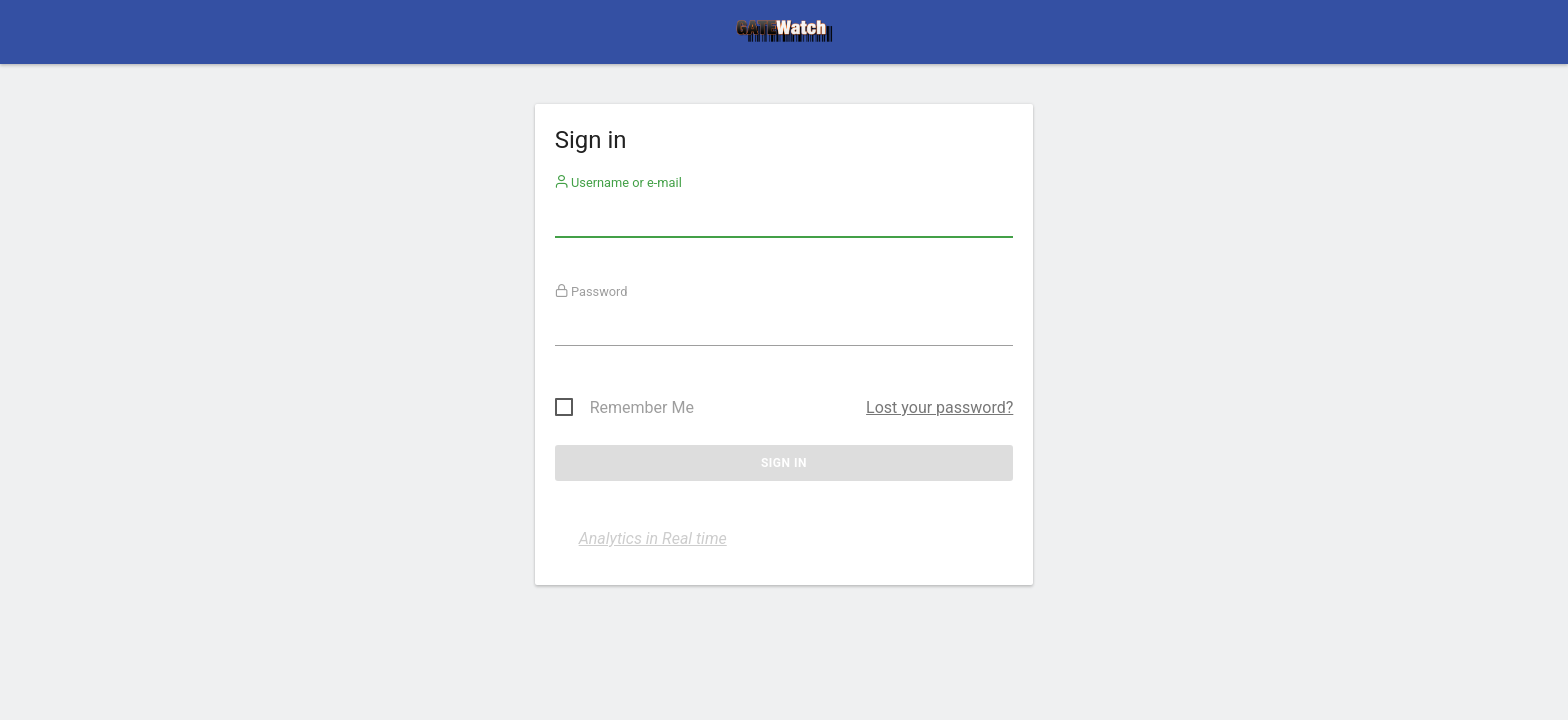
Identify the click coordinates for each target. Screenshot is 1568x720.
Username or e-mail (618, 182)
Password (591, 291)
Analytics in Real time (653, 538)
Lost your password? (939, 407)
